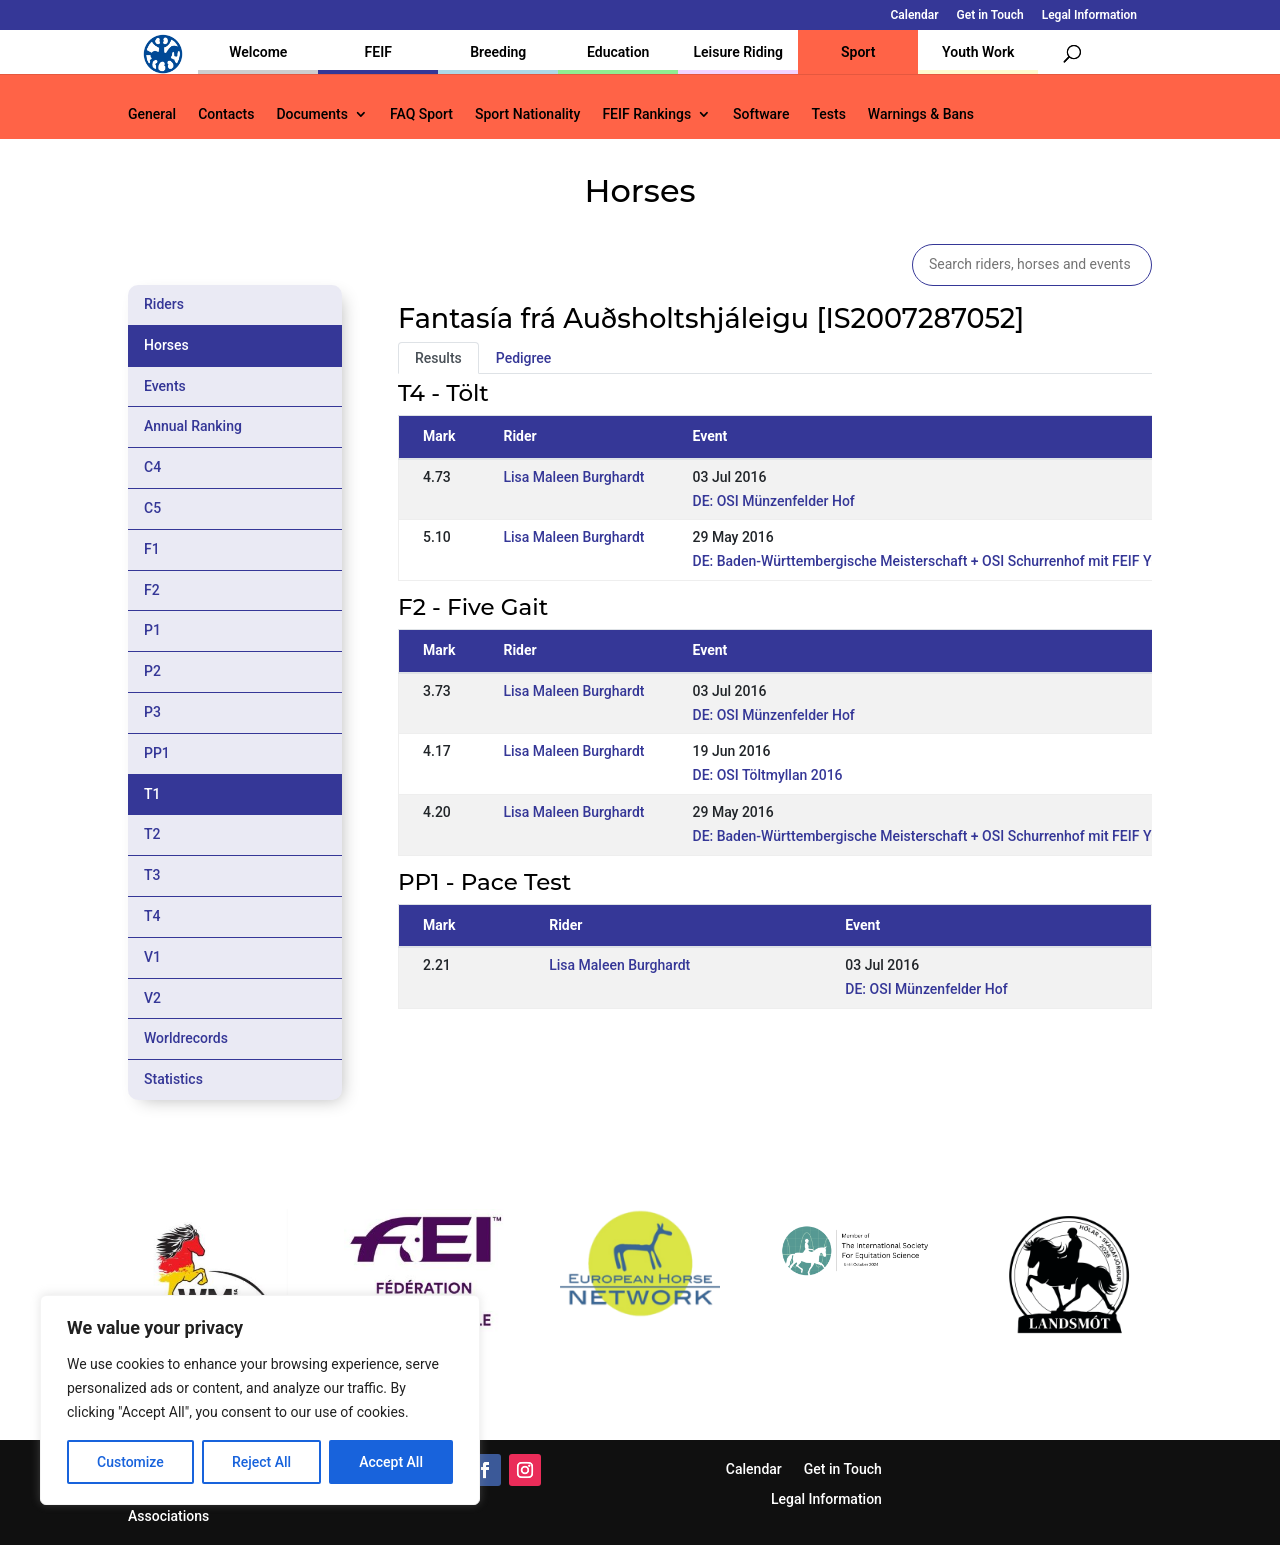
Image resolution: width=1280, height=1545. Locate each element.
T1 (152, 794)
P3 (152, 712)
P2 (152, 671)
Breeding (498, 52)
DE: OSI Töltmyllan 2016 (768, 775)
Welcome (258, 52)
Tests (828, 114)
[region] (260, 1400)
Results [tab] (438, 358)
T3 (152, 875)
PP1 (157, 753)
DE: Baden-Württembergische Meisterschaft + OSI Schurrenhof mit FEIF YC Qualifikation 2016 (986, 561)
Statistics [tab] (173, 1079)
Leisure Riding (738, 52)
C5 (152, 508)
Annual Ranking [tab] (193, 426)
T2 (152, 834)
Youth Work (978, 52)
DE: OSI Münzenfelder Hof (774, 501)
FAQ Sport (421, 114)
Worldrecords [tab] (186, 1038)
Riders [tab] (164, 304)
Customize (130, 1462)
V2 (152, 998)
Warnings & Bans (921, 114)
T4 (152, 916)
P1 (152, 630)
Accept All (391, 1462)
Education (618, 52)
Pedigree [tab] (524, 358)
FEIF (378, 52)
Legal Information (1089, 15)
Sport (858, 52)
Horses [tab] (166, 345)
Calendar (915, 15)
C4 (152, 467)
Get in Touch (990, 15)
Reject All (261, 1462)
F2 (152, 590)
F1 (152, 549)
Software (761, 114)
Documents (312, 114)
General (152, 114)
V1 (152, 957)
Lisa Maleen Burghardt (573, 477)
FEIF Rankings (646, 114)
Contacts (226, 114)
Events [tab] (165, 386)
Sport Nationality (527, 114)
